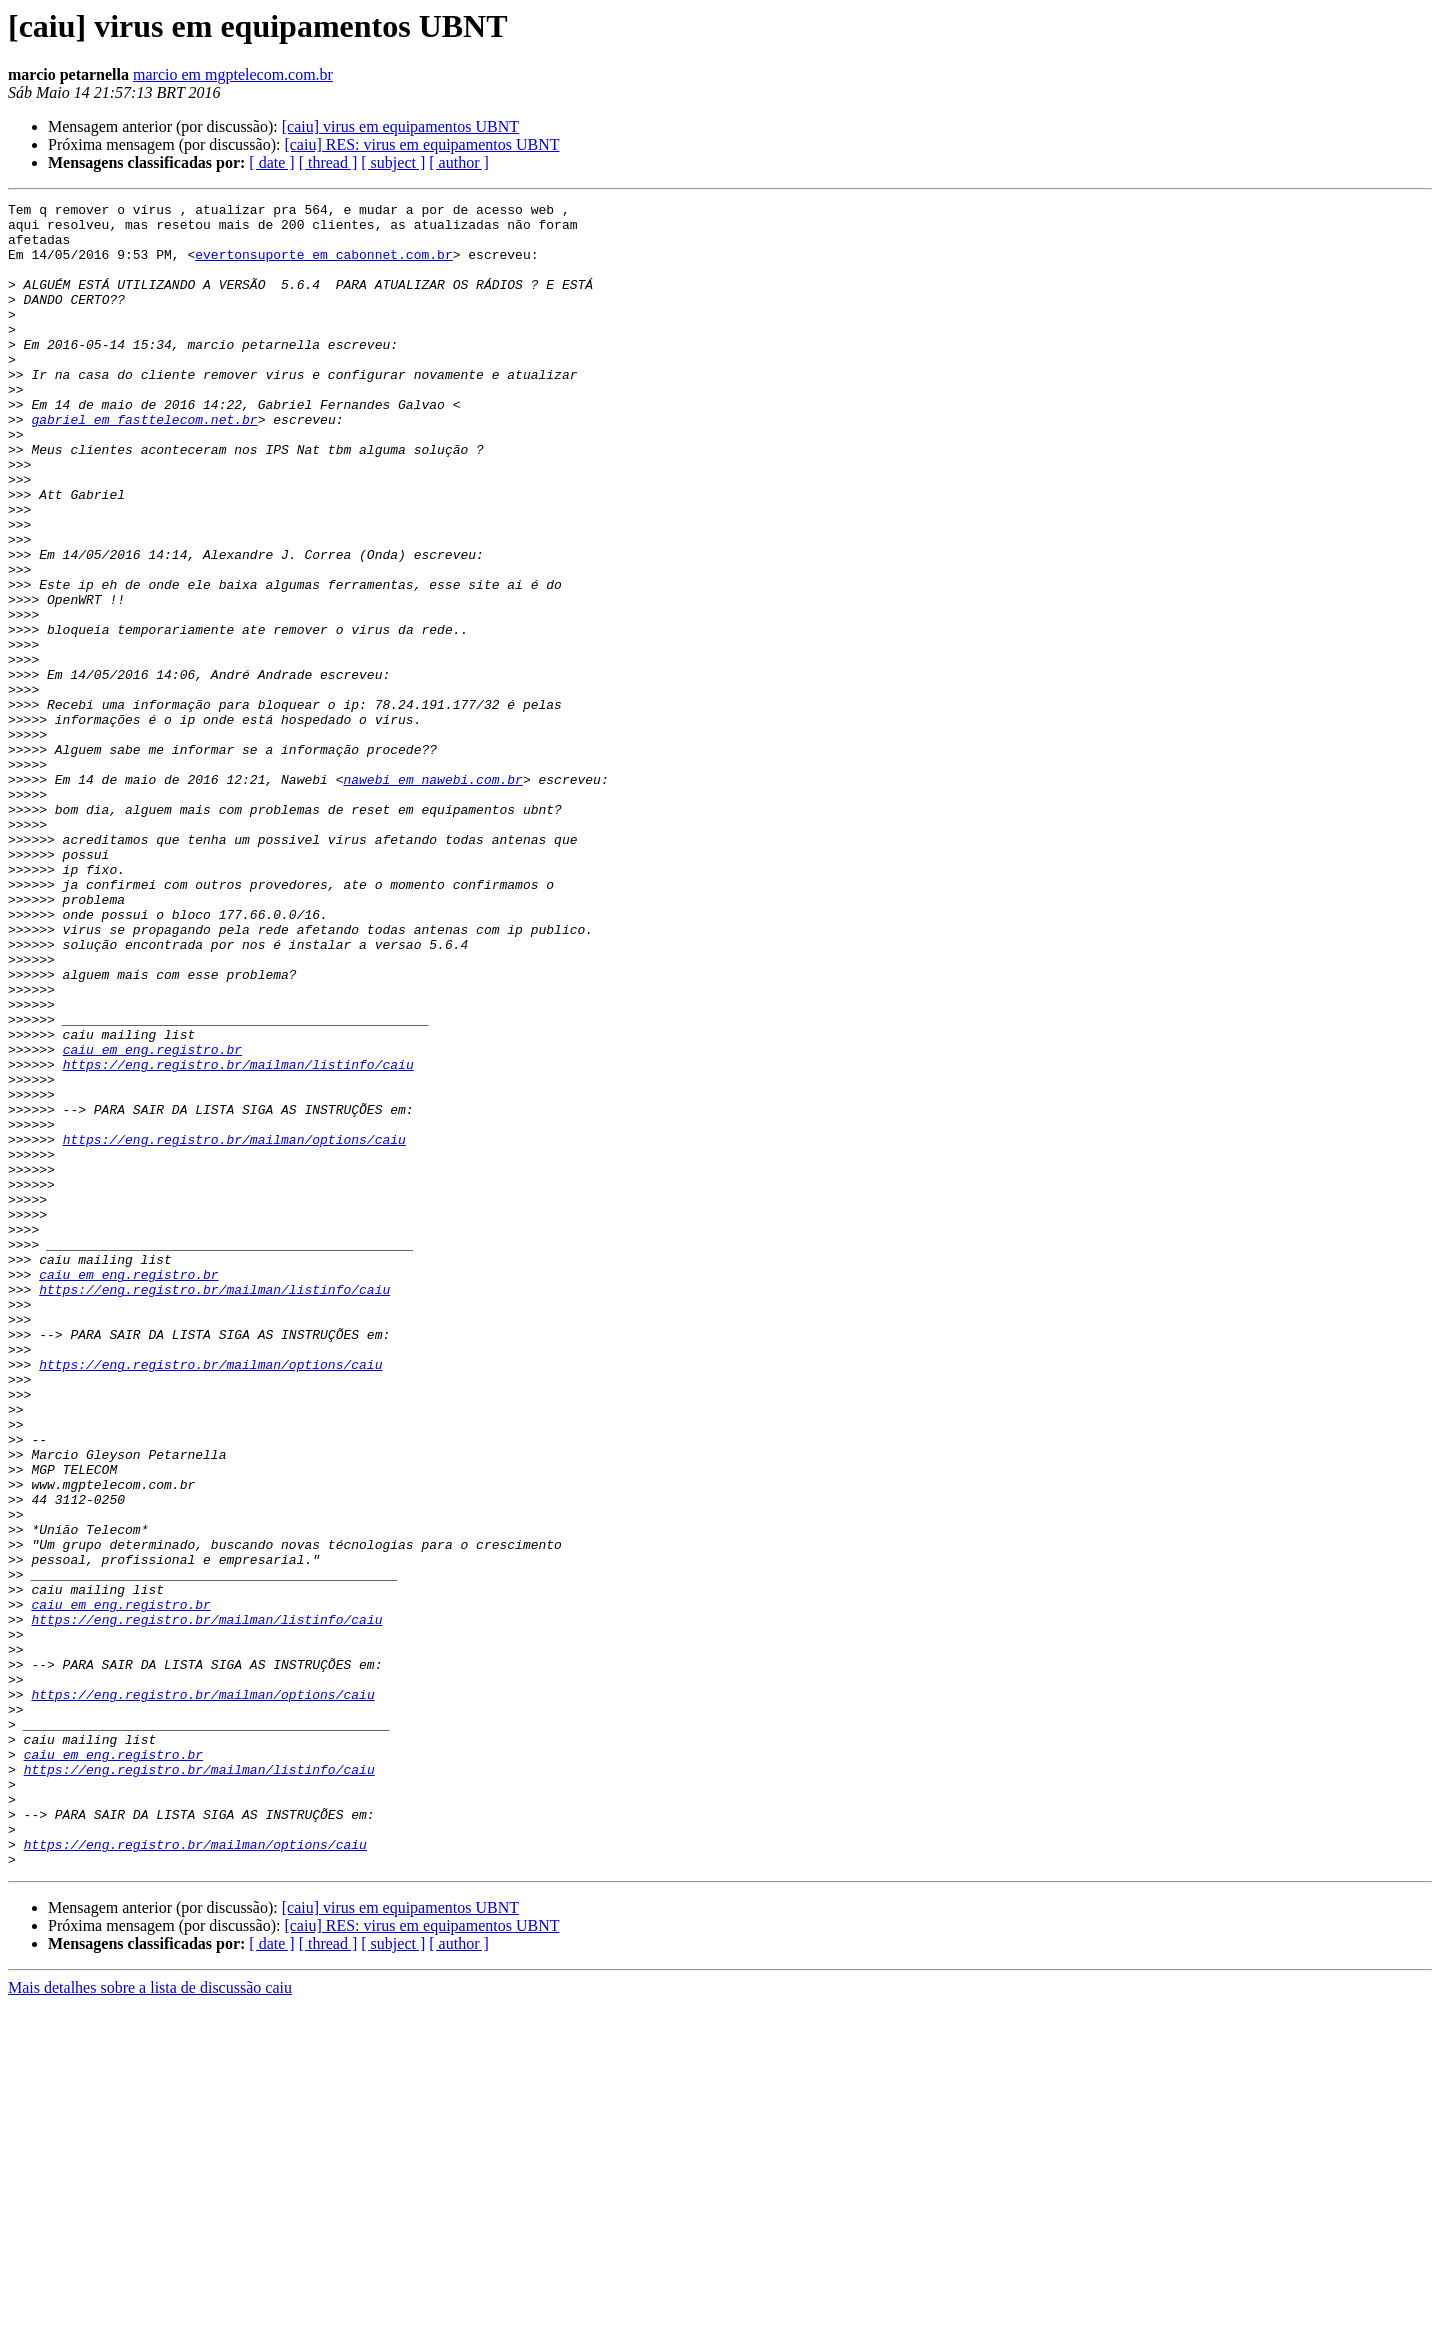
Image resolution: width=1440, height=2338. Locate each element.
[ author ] (459, 162)
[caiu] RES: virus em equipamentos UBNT (421, 144)
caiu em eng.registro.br (152, 1220)
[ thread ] (328, 162)
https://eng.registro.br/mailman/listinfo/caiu (238, 1238)
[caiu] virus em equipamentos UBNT (400, 126)
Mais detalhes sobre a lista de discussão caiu (150, 2320)
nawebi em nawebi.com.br (432, 896)
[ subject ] (393, 162)
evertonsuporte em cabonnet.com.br (323, 266)
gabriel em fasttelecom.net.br (144, 464)
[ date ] (271, 162)
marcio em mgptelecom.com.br (233, 74)
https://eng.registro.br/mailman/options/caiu (234, 1328)
